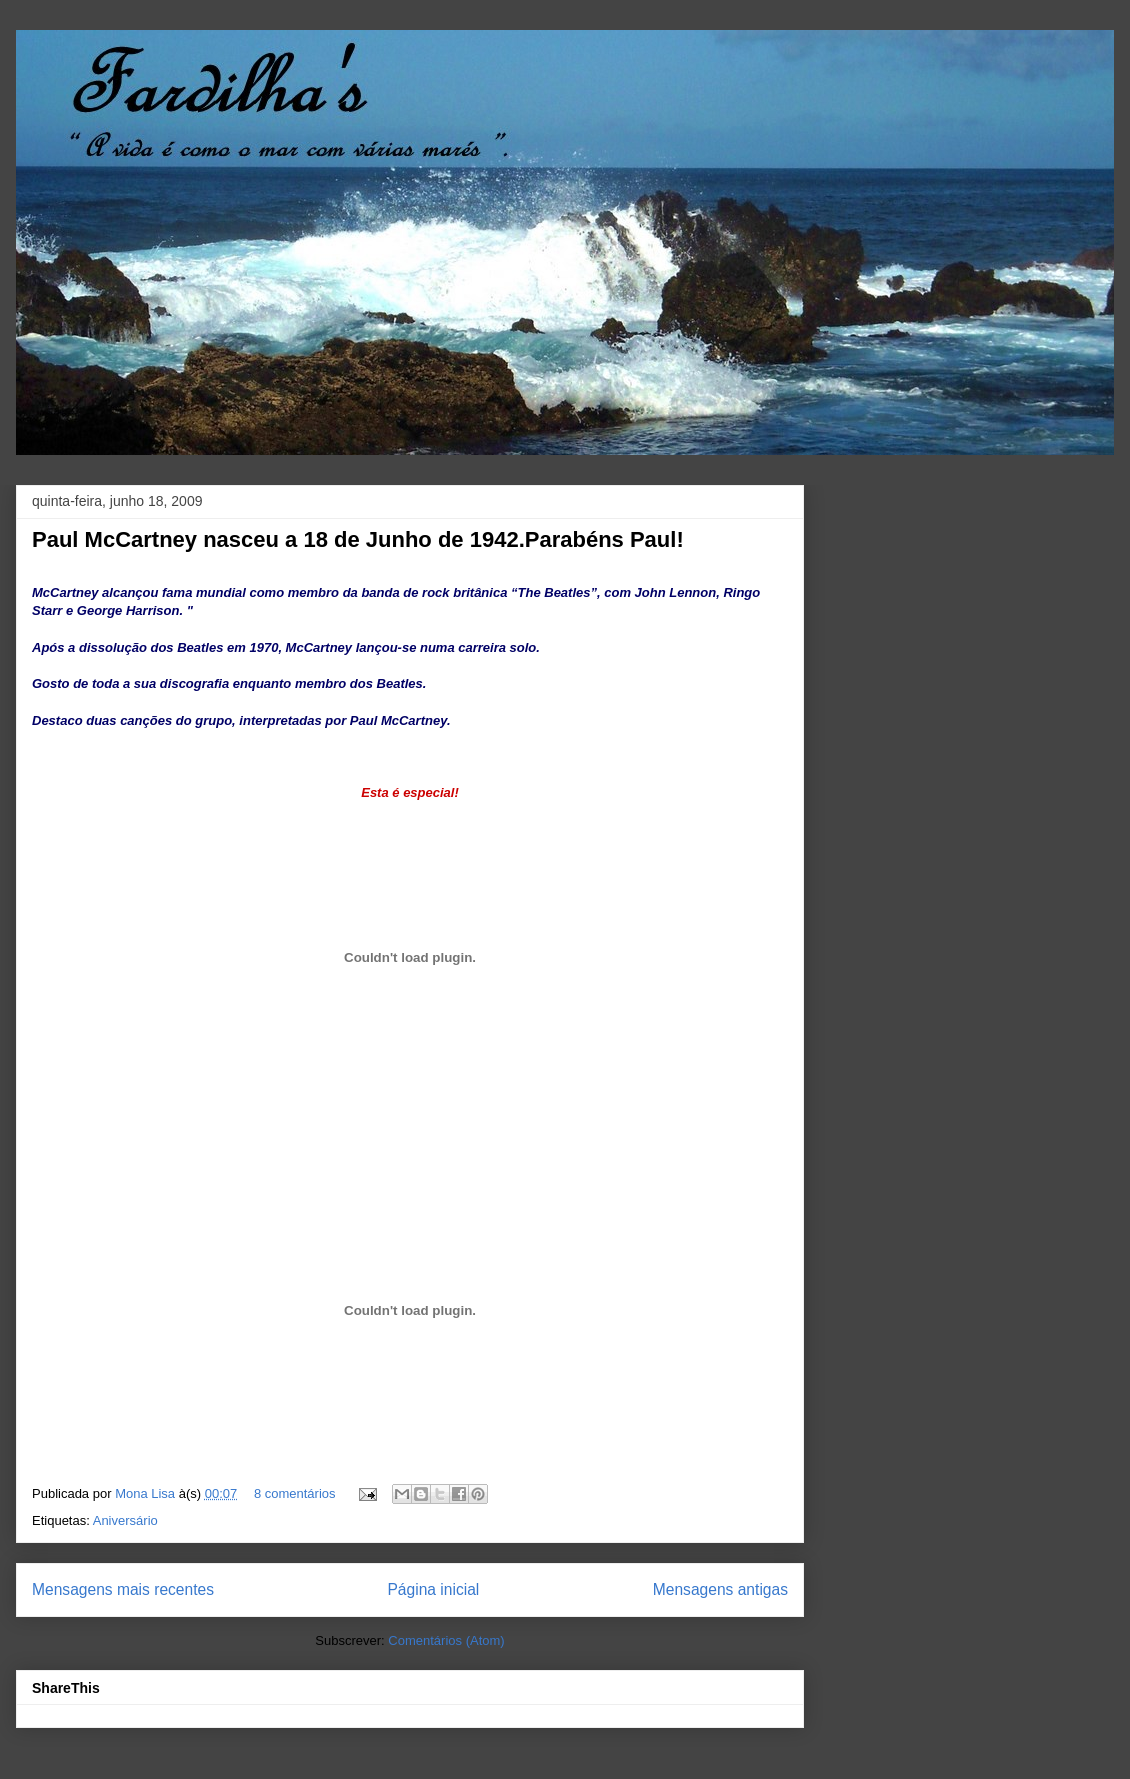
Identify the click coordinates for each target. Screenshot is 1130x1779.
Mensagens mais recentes (123, 1589)
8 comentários (295, 1493)
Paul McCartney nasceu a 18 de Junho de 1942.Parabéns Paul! (358, 539)
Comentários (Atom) (446, 1640)
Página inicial (433, 1589)
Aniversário (125, 1520)
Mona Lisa (147, 1493)
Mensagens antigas (720, 1589)
